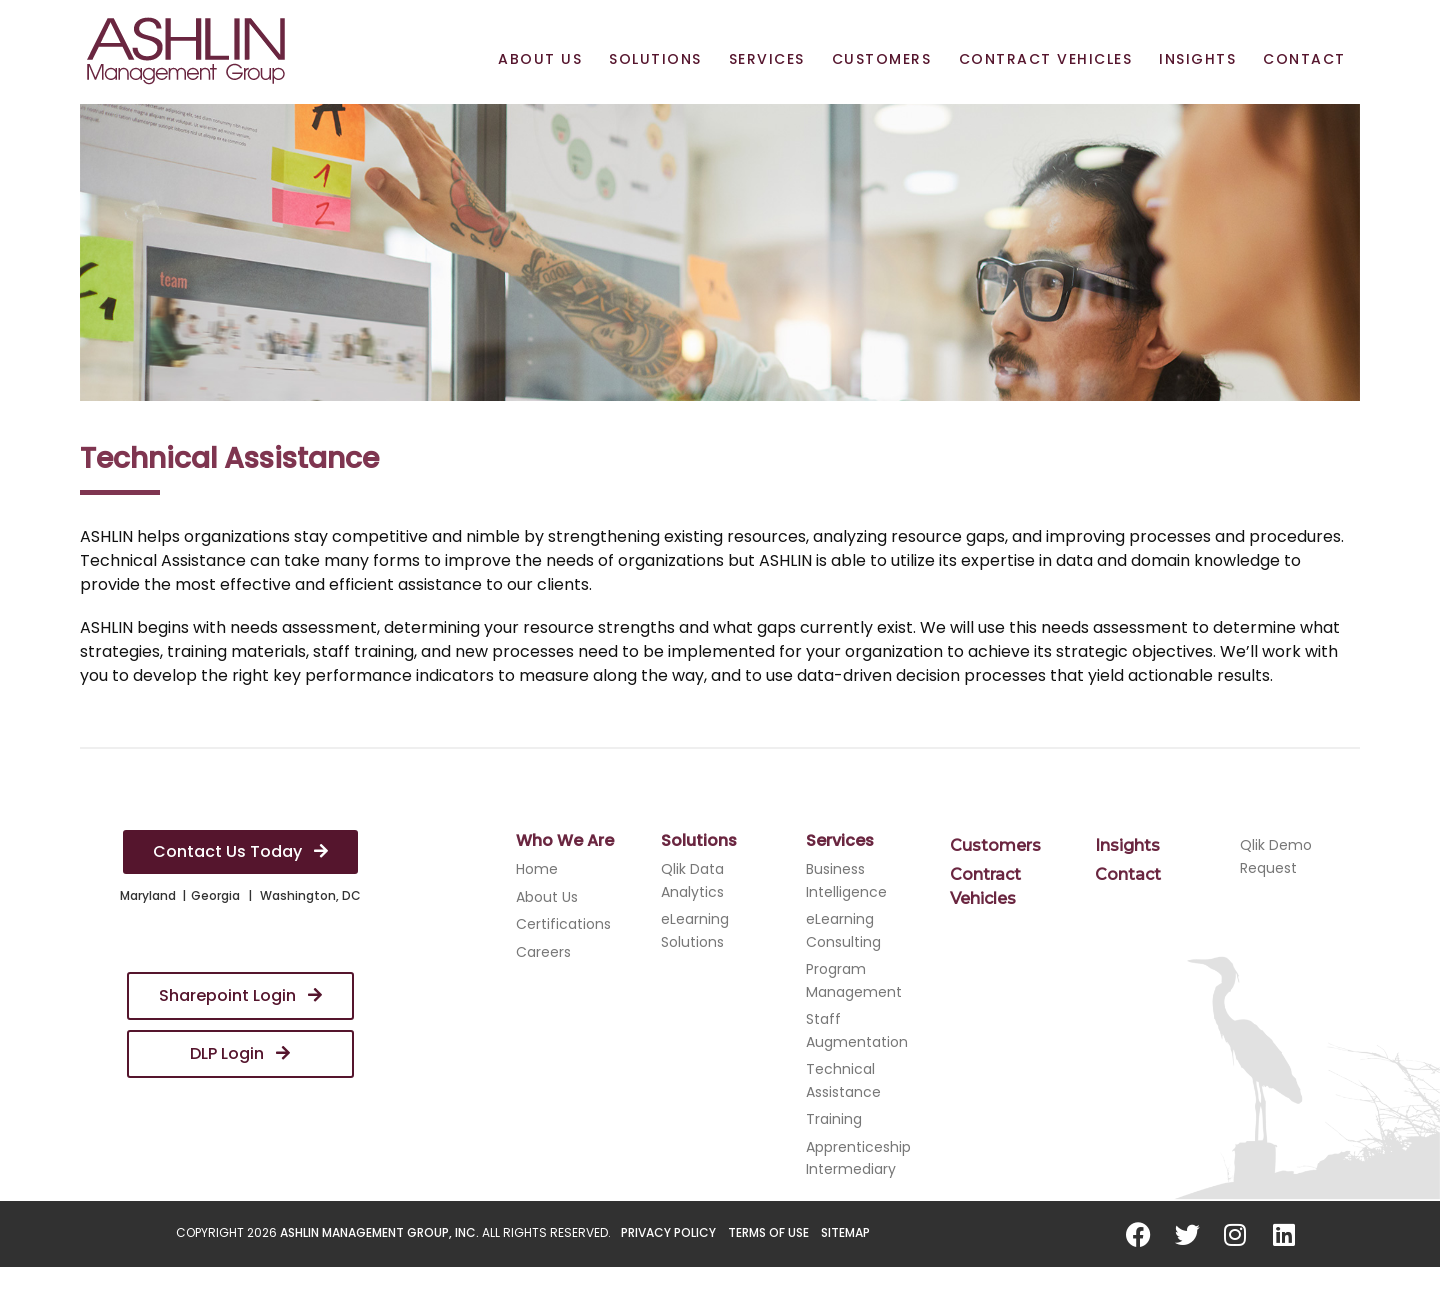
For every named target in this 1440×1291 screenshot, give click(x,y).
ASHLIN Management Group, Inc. (379, 1232)
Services (767, 59)
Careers (543, 952)
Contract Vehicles (1046, 59)
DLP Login (240, 1053)
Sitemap (845, 1232)
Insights (1197, 59)
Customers (882, 59)
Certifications (563, 924)
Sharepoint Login (240, 995)
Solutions (655, 59)
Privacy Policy (668, 1232)
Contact (1304, 59)
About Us (540, 59)
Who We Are (565, 840)
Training (834, 1119)
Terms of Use (768, 1232)
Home (537, 869)
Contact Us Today (240, 851)
